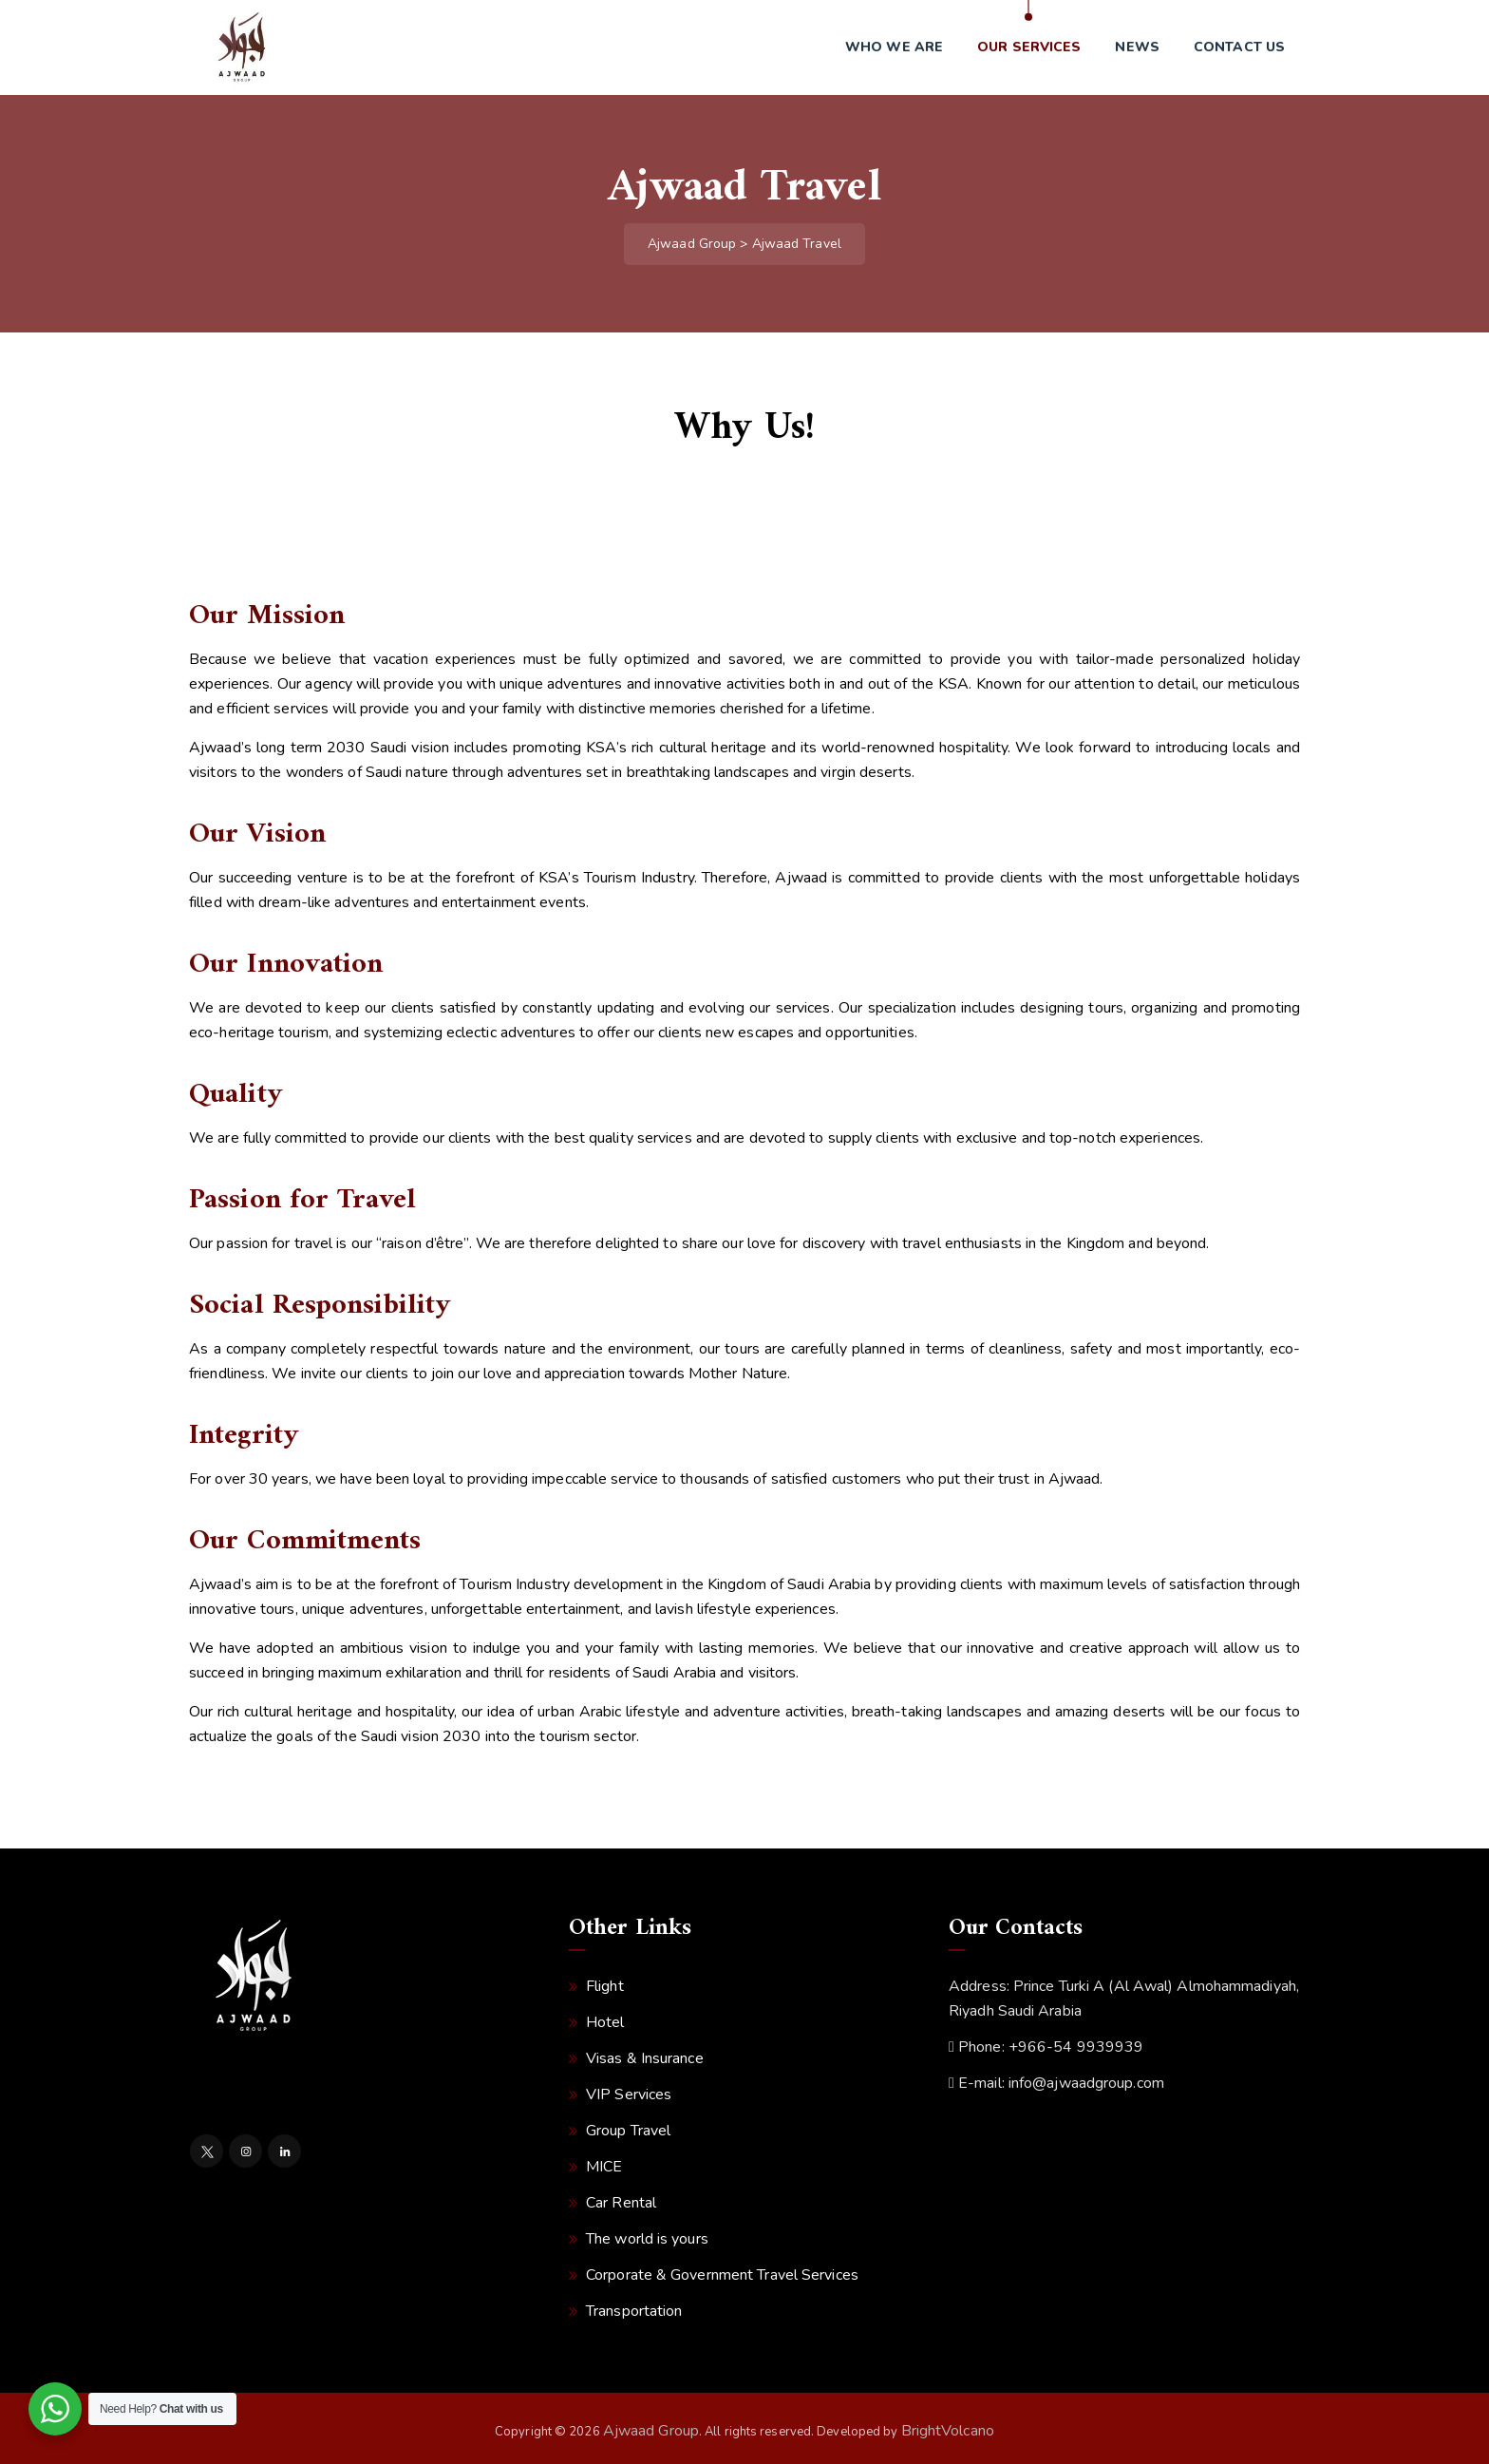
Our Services (1029, 47)
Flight (605, 1986)
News (1137, 47)
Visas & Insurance (645, 2058)
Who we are (894, 47)
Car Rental (621, 2202)
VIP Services (628, 2094)
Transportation (634, 2311)
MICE (604, 2166)
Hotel (605, 2022)
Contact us (1239, 47)
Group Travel (628, 2130)
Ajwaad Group (651, 2430)
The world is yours (647, 2238)
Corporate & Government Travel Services (722, 2275)
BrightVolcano (947, 2430)
